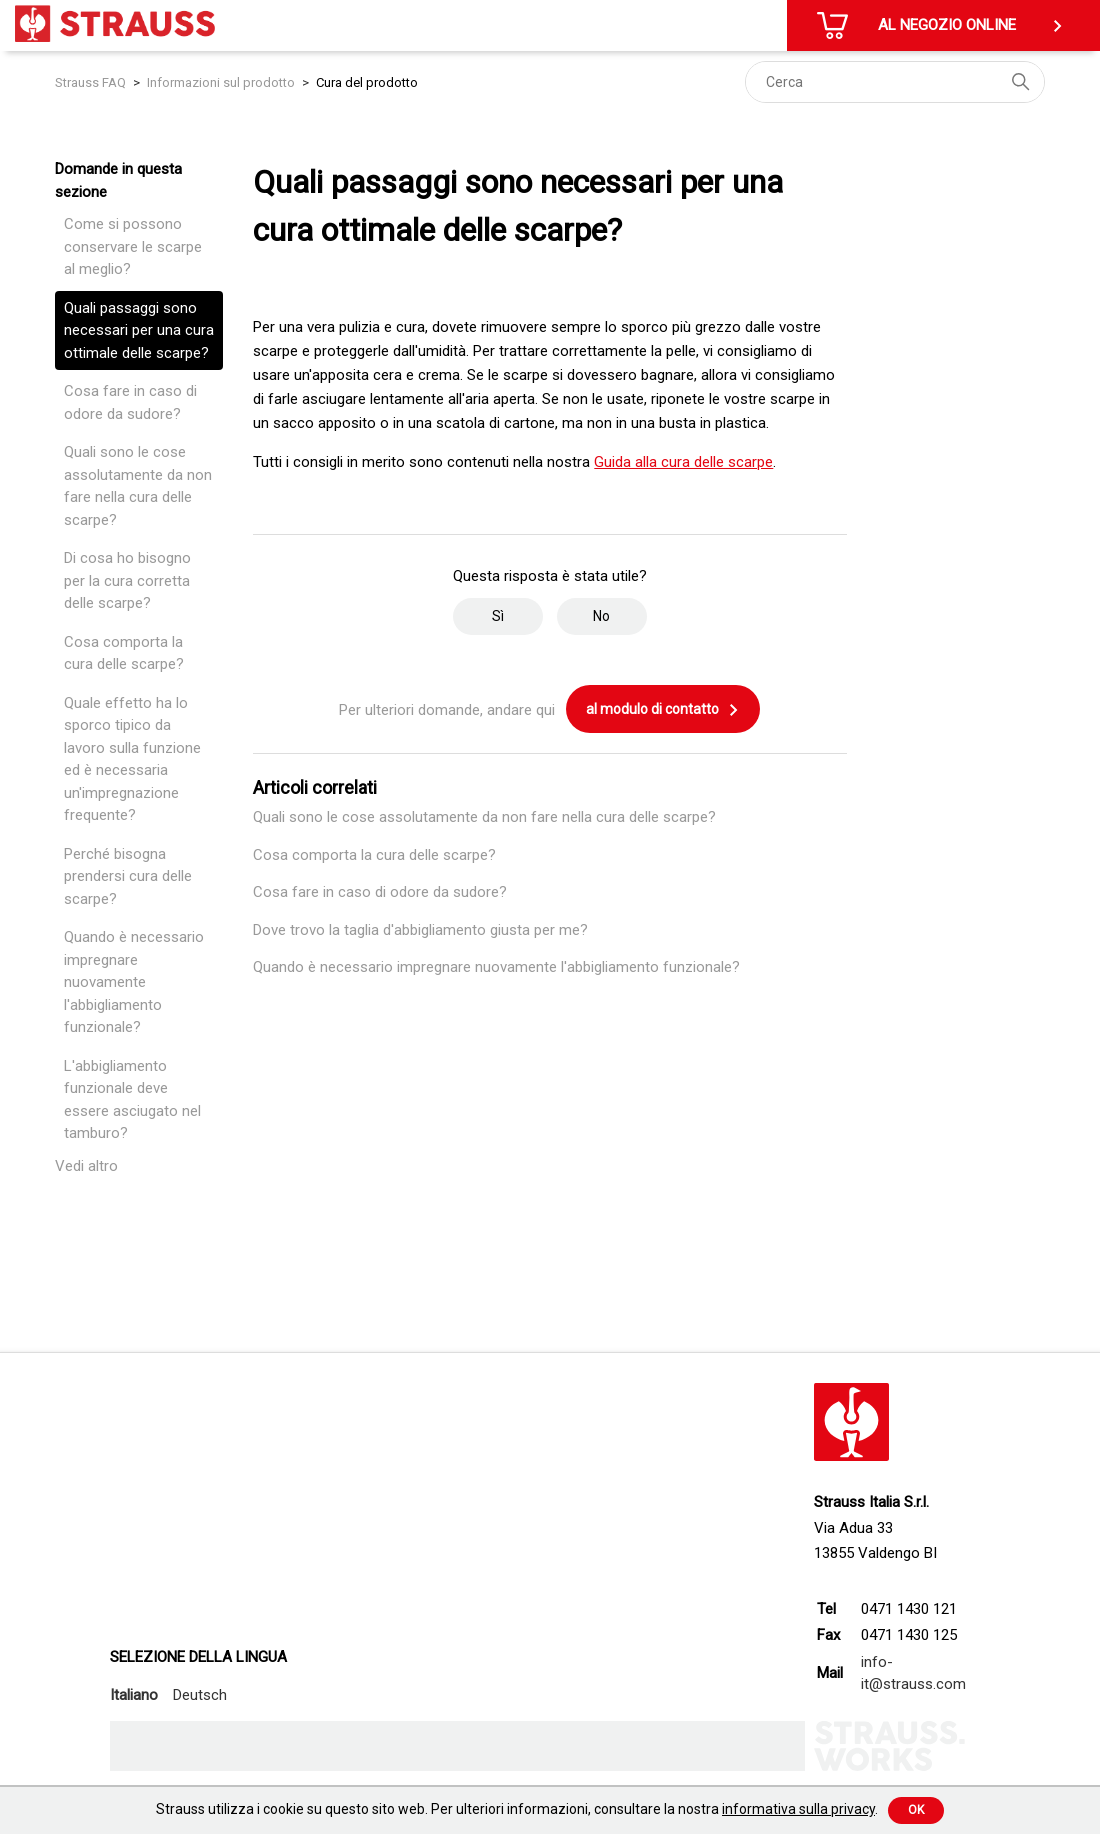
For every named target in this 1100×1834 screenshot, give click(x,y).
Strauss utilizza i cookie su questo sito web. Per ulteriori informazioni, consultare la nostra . (517, 1809)
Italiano (134, 1695)
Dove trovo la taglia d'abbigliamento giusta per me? (420, 930)
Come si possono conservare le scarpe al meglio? (133, 246)
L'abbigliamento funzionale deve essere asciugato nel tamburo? (132, 1100)
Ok (916, 1810)
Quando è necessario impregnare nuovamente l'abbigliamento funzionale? (134, 982)
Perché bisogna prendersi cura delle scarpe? (128, 876)
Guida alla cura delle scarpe (683, 462)
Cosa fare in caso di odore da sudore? (130, 402)
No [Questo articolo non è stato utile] (601, 616)
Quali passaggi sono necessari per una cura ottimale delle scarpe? (139, 330)
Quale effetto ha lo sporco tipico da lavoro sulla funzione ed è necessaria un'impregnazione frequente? (132, 759)
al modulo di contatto (663, 710)
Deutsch (200, 1695)
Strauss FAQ (92, 82)
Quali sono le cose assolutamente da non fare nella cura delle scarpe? (138, 486)
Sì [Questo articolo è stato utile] (498, 616)
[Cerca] (895, 82)
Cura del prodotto (367, 82)
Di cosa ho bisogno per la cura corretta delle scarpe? (127, 580)
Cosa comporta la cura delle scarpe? (124, 653)
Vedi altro (86, 1166)
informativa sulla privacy (798, 1809)
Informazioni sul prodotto (221, 82)
